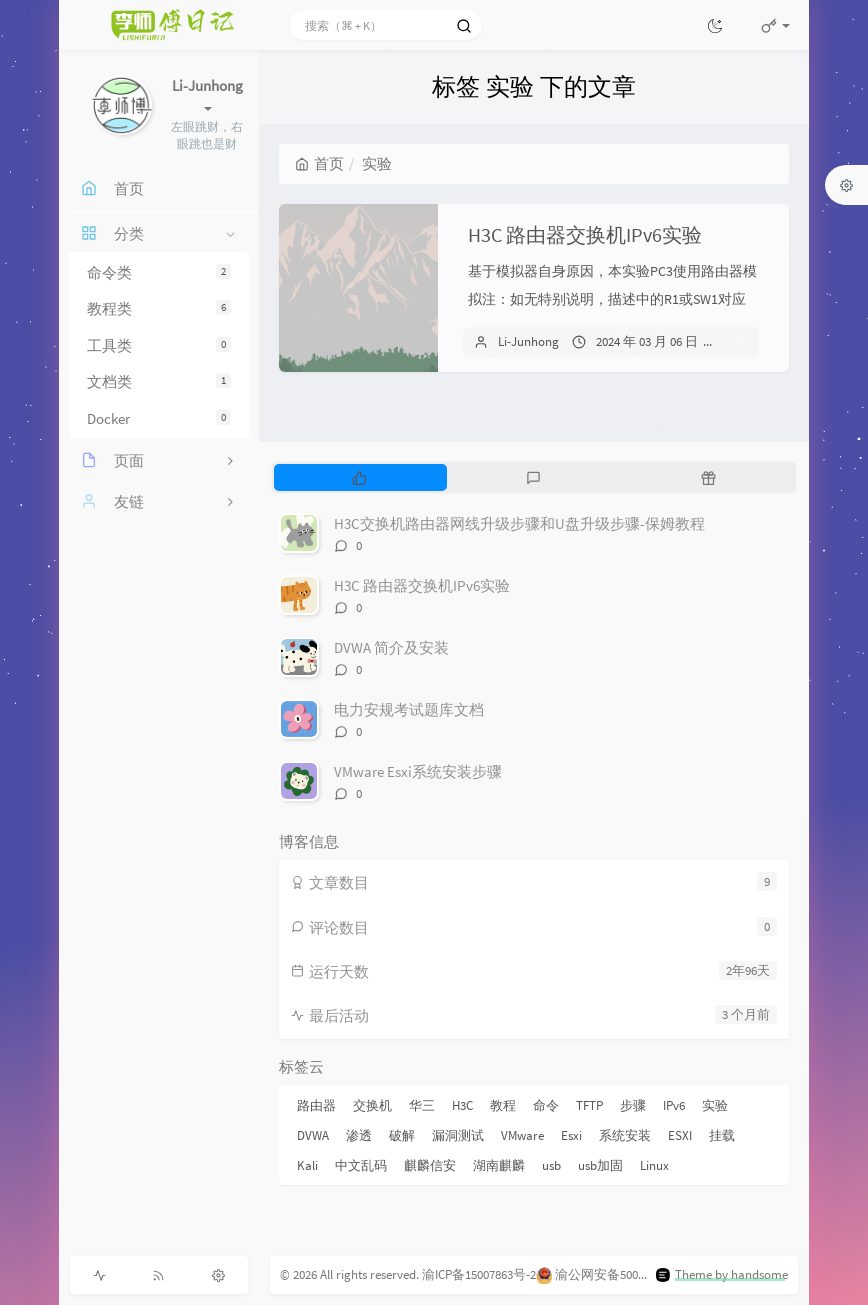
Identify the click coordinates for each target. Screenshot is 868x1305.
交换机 (372, 1105)
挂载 (722, 1135)
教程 (503, 1105)
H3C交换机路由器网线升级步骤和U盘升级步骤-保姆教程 (519, 523)
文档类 (159, 381)
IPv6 (674, 1105)
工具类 (159, 345)
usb (551, 1165)
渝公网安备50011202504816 (629, 1274)
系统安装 (625, 1135)
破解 (402, 1135)
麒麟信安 (430, 1165)
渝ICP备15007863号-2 (479, 1274)
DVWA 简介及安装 (391, 647)
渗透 (359, 1135)
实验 (715, 1105)
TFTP (589, 1105)
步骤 (633, 1105)
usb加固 (600, 1165)
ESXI (680, 1135)
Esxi (571, 1135)
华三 (422, 1105)
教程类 (159, 308)
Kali (307, 1165)
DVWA (313, 1135)
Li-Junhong (528, 341)
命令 (546, 1105)
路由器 (316, 1105)
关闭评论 (758, 341)
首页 (319, 163)
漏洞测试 (458, 1135)
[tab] (359, 477)
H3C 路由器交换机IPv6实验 (585, 234)
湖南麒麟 (499, 1165)
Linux (654, 1165)
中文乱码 (361, 1165)
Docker (159, 418)
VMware (522, 1135)
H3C (462, 1105)
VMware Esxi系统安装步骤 (418, 771)
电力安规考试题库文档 (409, 709)
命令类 (159, 272)
